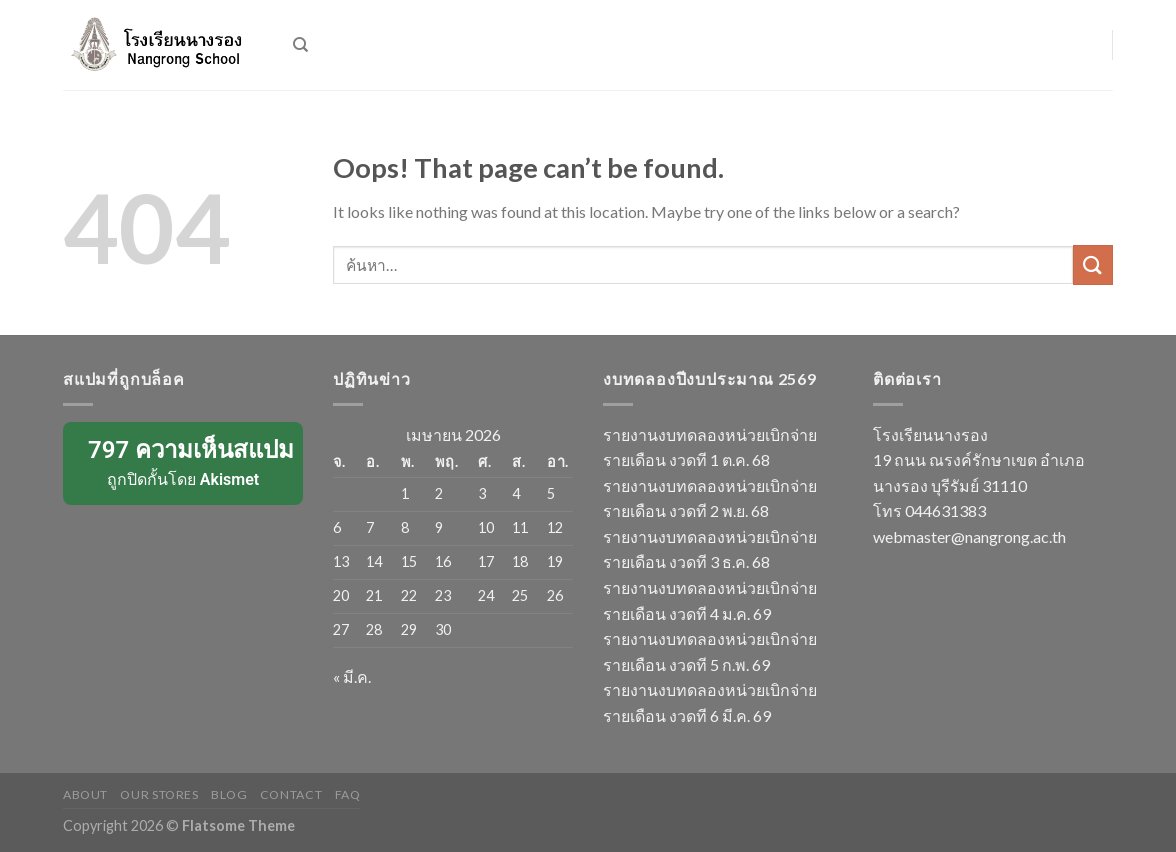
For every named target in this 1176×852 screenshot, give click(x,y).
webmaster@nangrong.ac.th (969, 536)
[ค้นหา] (300, 45)
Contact (291, 794)
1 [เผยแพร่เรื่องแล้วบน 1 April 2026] (405, 493)
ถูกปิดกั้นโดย (184, 462)
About (85, 794)
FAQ (348, 794)
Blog (229, 794)
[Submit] (1093, 264)
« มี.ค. (352, 676)
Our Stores (159, 794)
